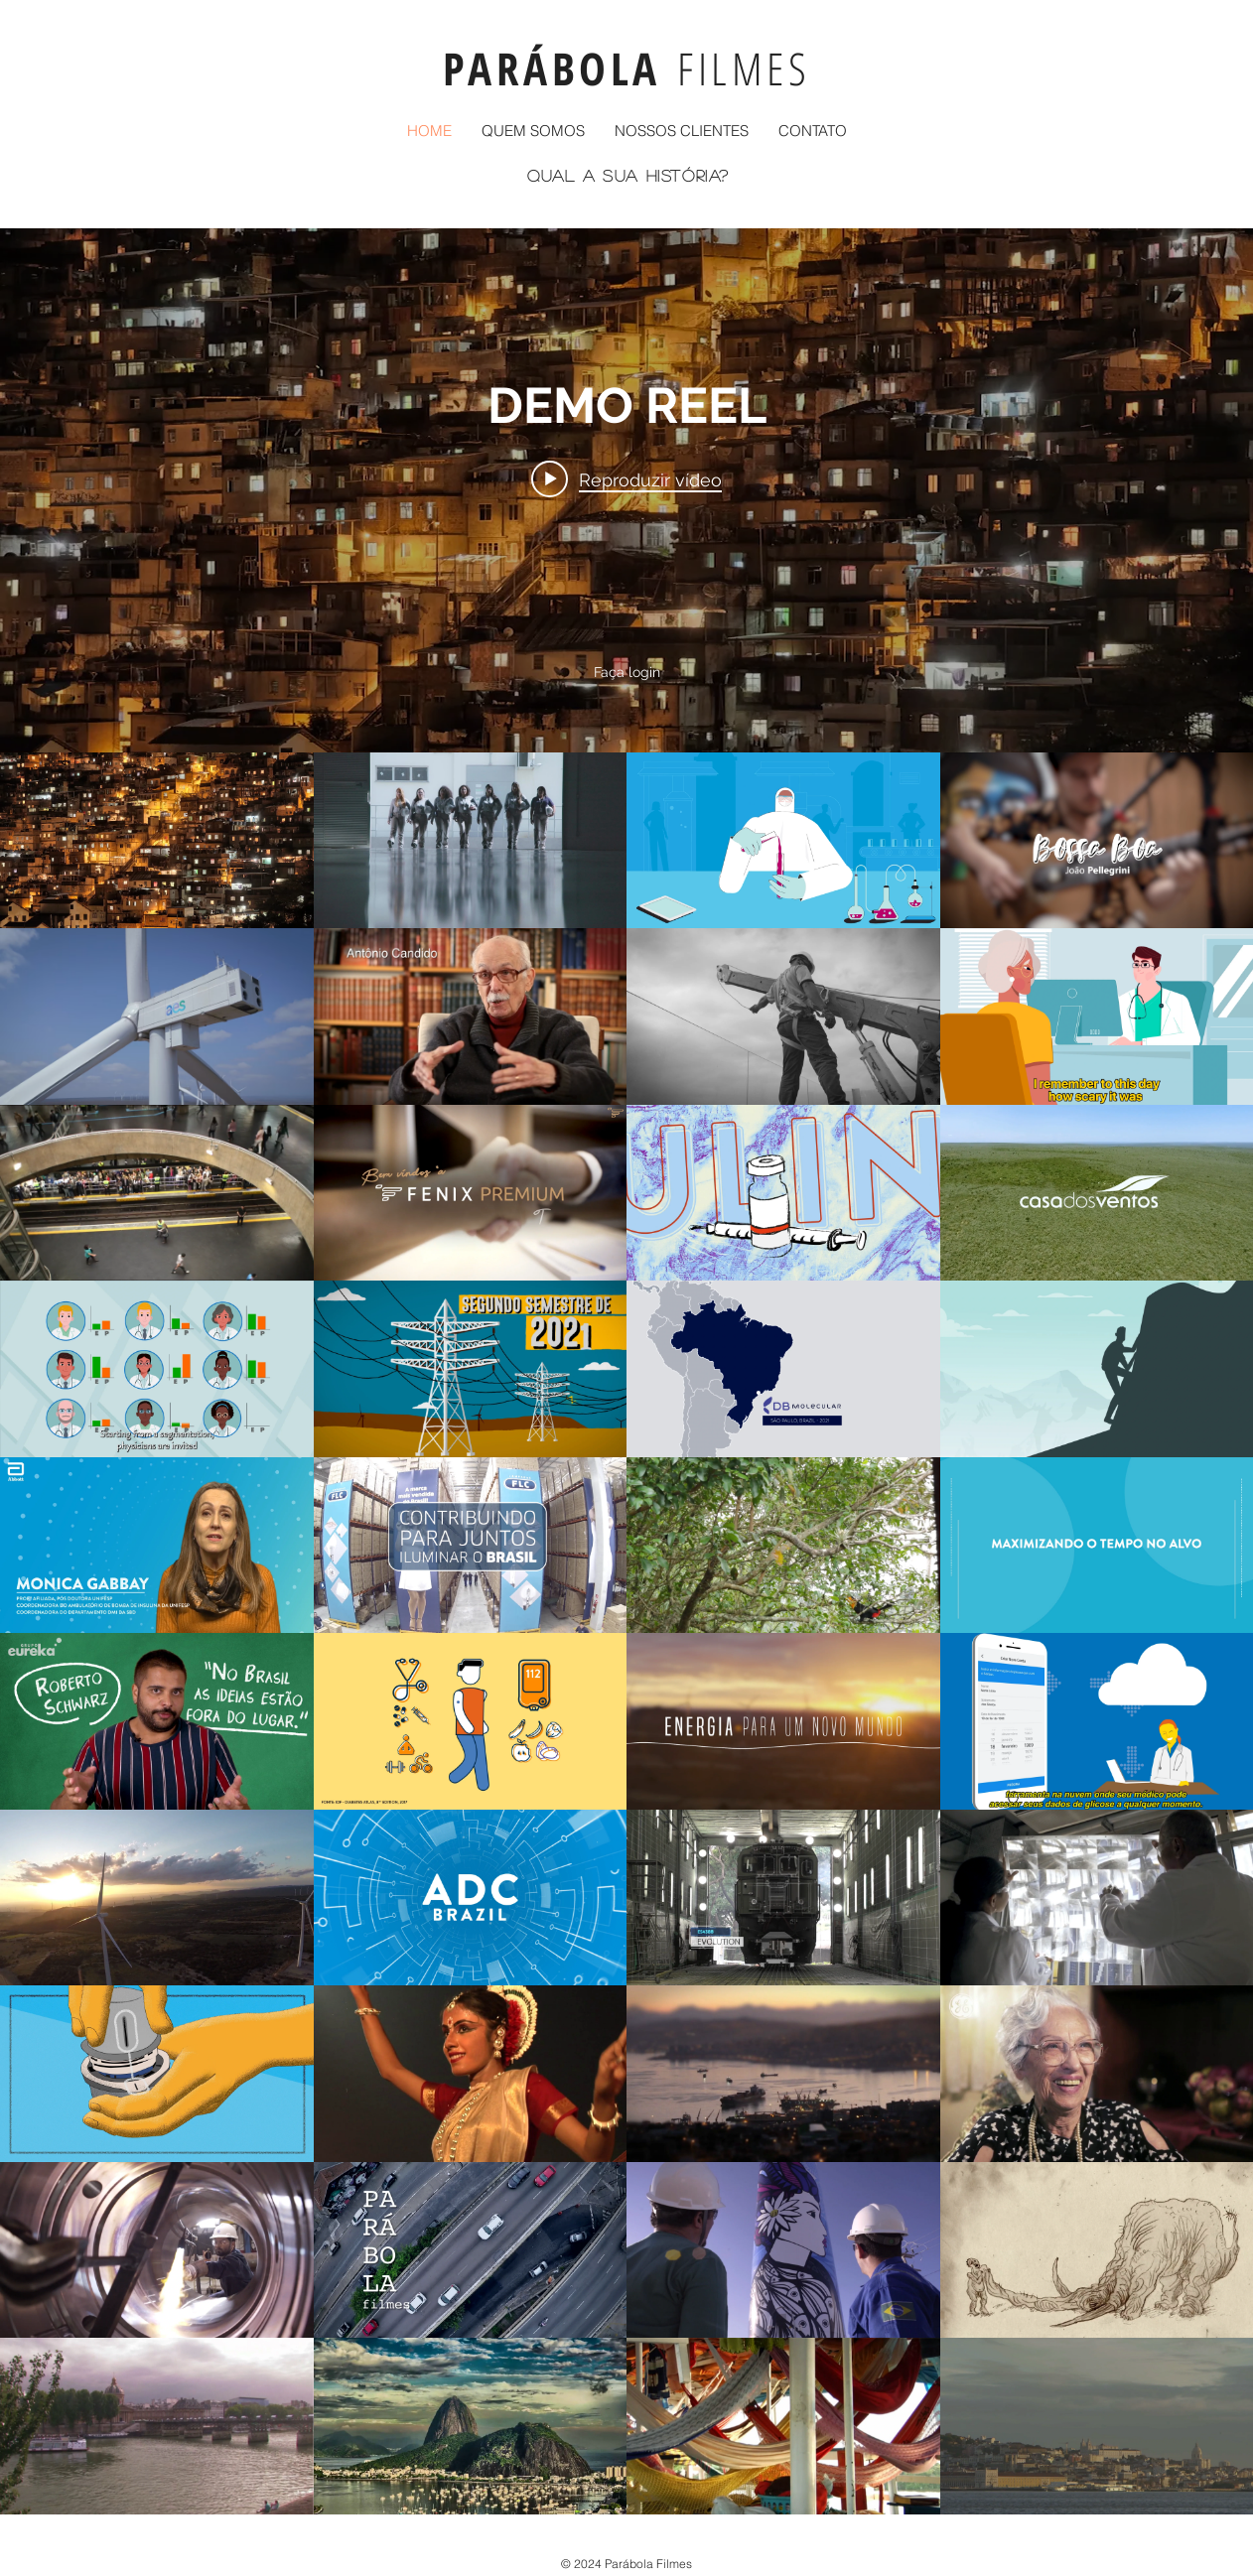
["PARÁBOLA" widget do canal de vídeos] (626, 1371)
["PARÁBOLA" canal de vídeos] (626, 1633)
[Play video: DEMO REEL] (626, 479)
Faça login (627, 672)
